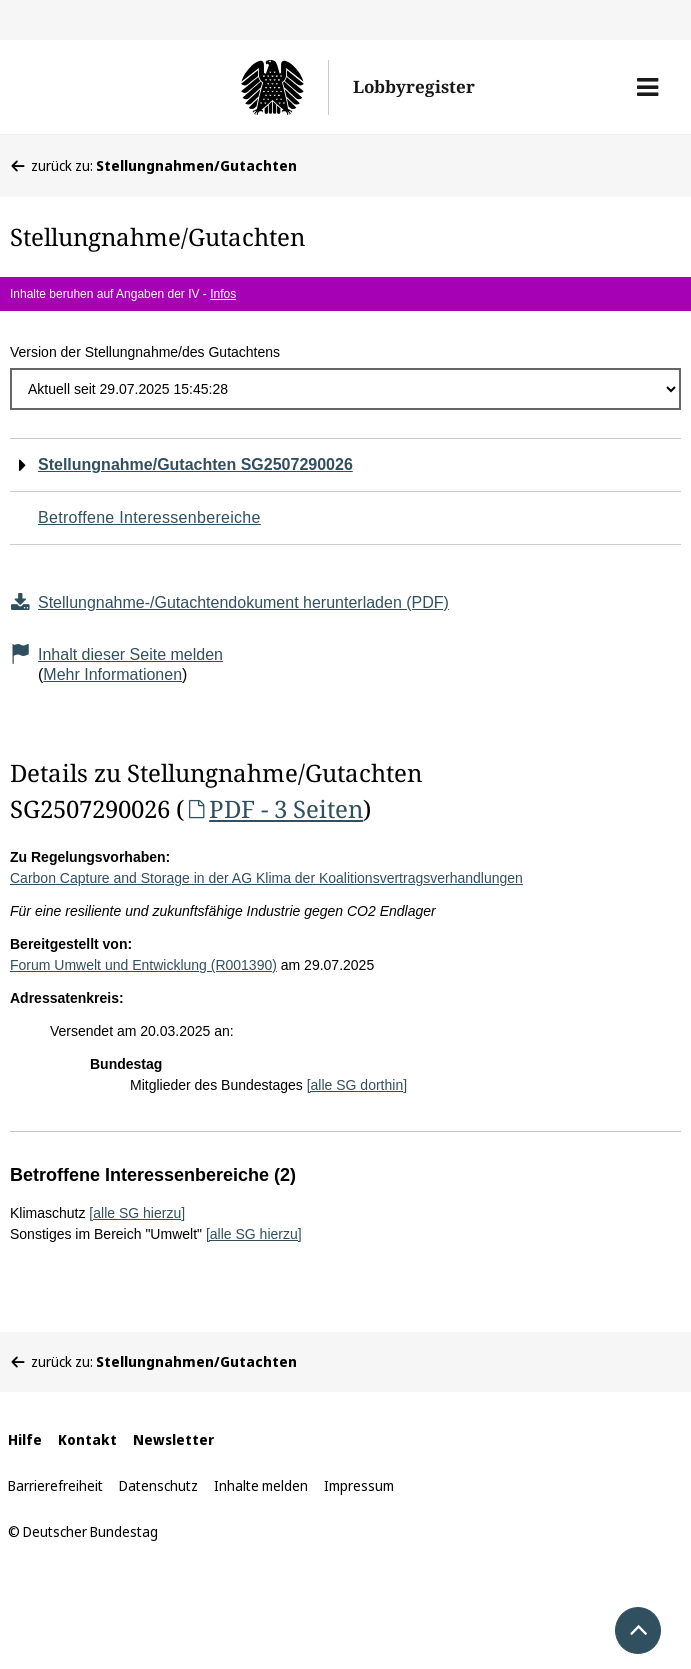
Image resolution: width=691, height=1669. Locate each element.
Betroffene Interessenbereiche (149, 517)
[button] (647, 87)
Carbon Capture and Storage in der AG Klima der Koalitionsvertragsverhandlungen (266, 878)
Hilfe (25, 1439)
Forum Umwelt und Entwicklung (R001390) (143, 965)
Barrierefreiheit (55, 1485)
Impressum (359, 1485)
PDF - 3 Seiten (273, 808)
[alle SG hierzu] (137, 1213)
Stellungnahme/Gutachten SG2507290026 (195, 464)
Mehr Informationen (112, 674)
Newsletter (173, 1439)
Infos (223, 294)
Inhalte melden (261, 1485)
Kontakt (87, 1439)
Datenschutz (158, 1485)
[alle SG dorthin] (357, 1085)
